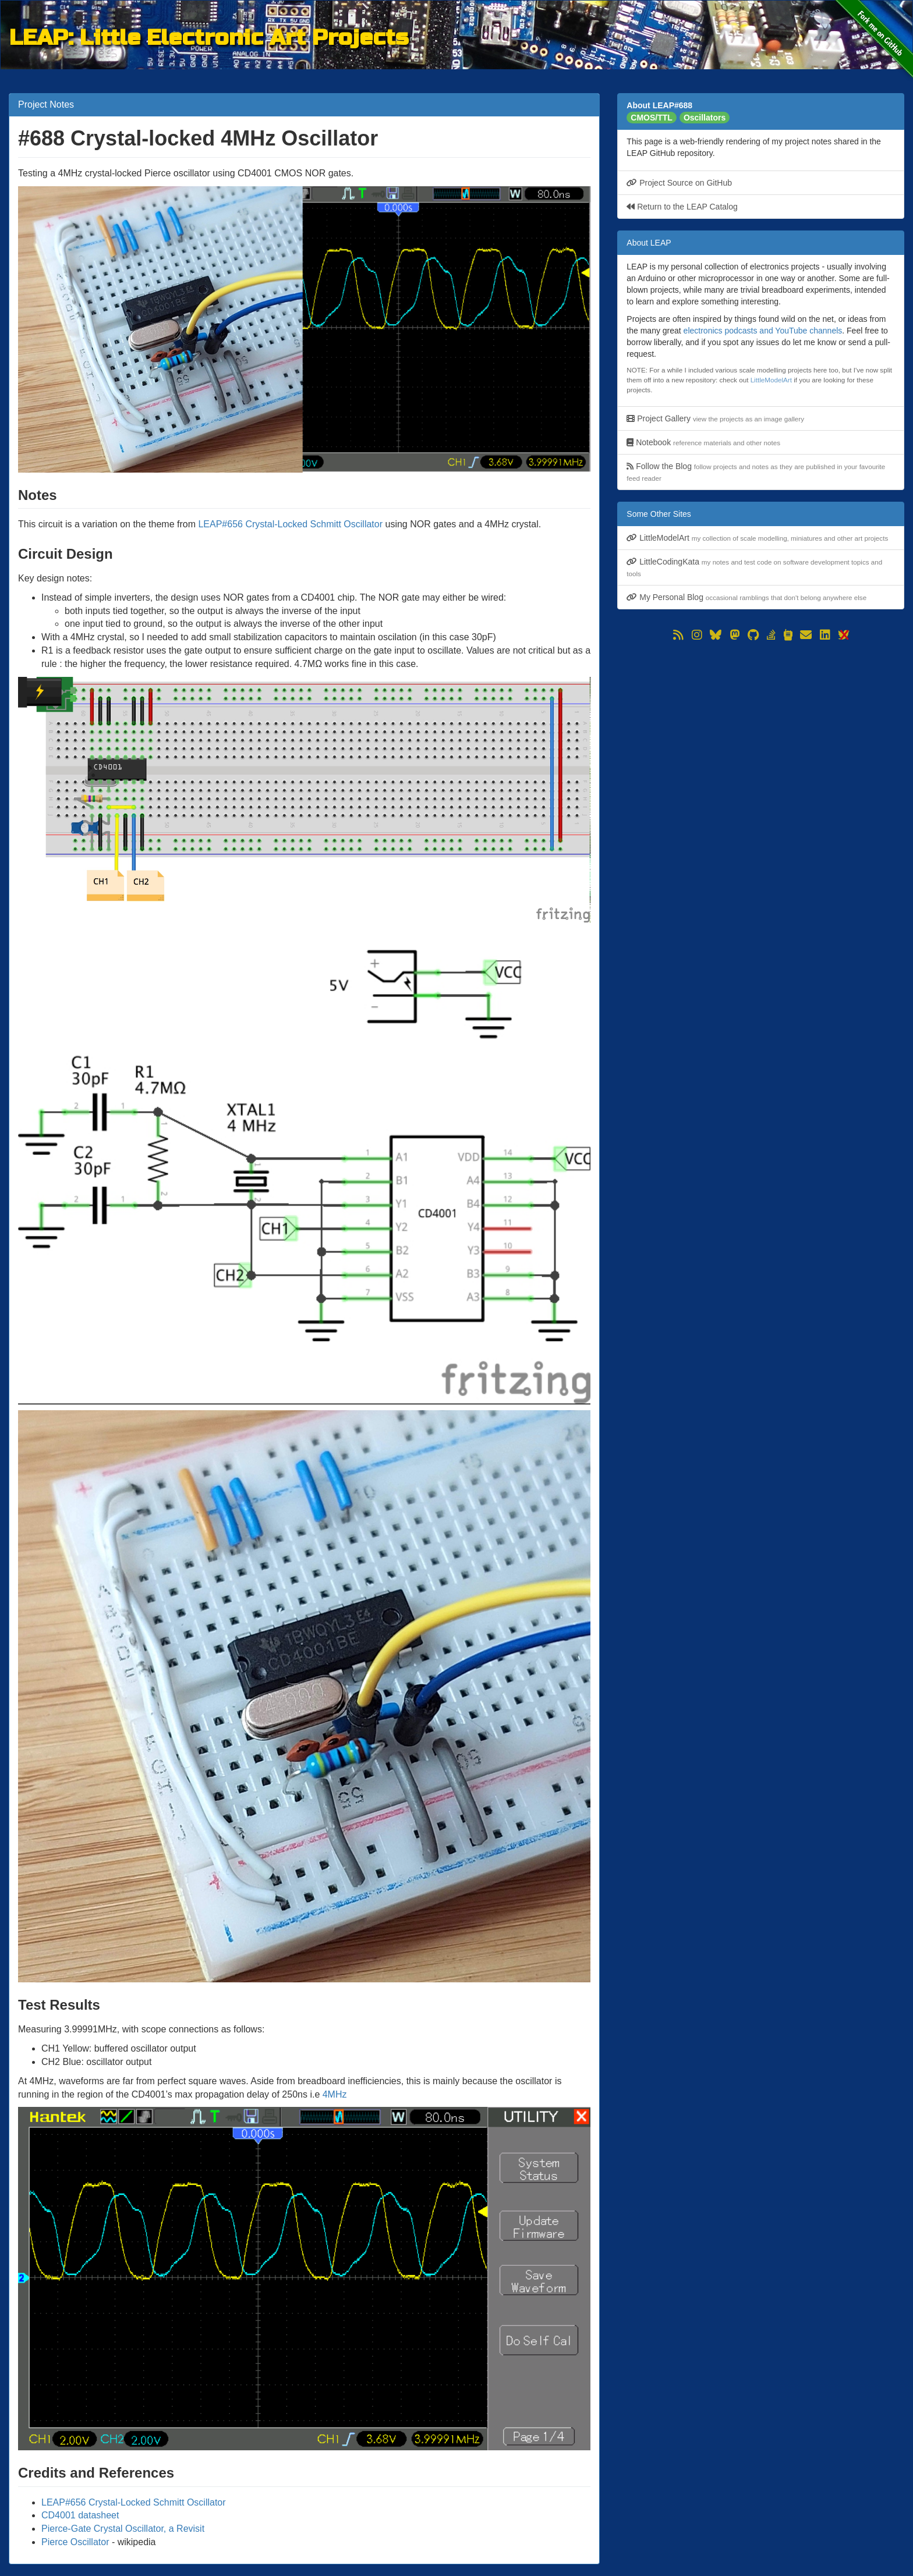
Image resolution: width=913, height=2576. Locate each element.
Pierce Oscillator (75, 2542)
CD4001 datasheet (80, 2515)
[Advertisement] (760, 725)
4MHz (335, 2094)
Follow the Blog (756, 472)
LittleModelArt (771, 380)
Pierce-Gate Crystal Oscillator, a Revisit (122, 2529)
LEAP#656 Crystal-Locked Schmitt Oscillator (290, 524)
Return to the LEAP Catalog (682, 206)
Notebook (703, 442)
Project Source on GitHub (679, 182)
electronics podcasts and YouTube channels (763, 330)
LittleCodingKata (754, 567)
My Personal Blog (746, 597)
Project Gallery (715, 418)
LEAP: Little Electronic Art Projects (208, 35)
